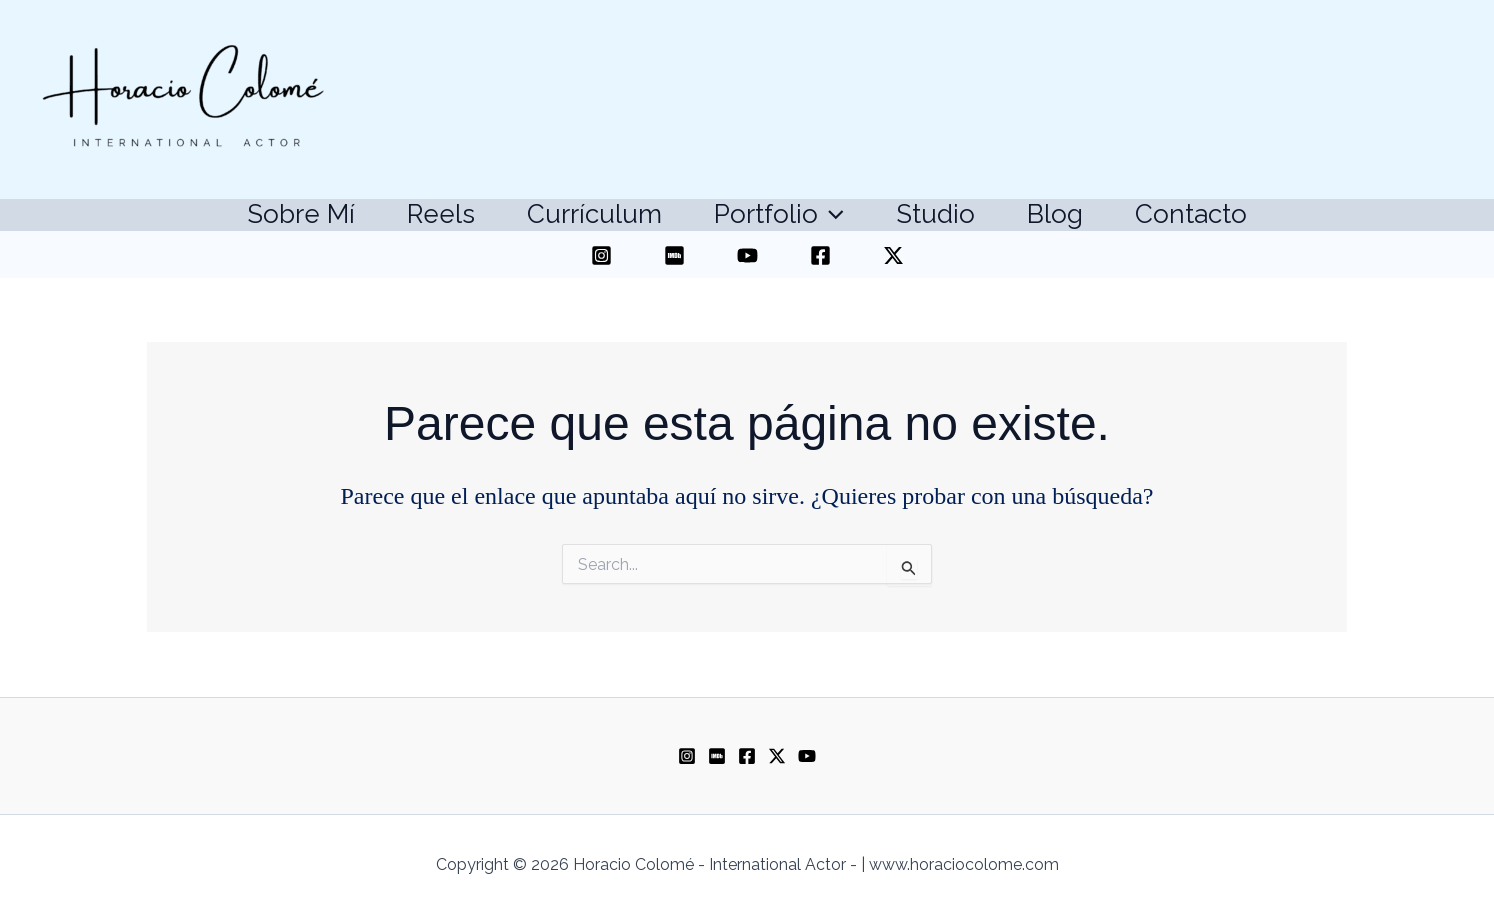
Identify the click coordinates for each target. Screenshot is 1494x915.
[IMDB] (674, 255)
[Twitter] (893, 255)
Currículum (594, 214)
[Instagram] (601, 255)
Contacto (1191, 214)
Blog (1055, 214)
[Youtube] (807, 756)
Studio (935, 214)
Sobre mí (301, 214)
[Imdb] (717, 756)
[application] (831, 214)
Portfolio (779, 214)
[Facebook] (820, 255)
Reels (441, 214)
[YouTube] (747, 255)
